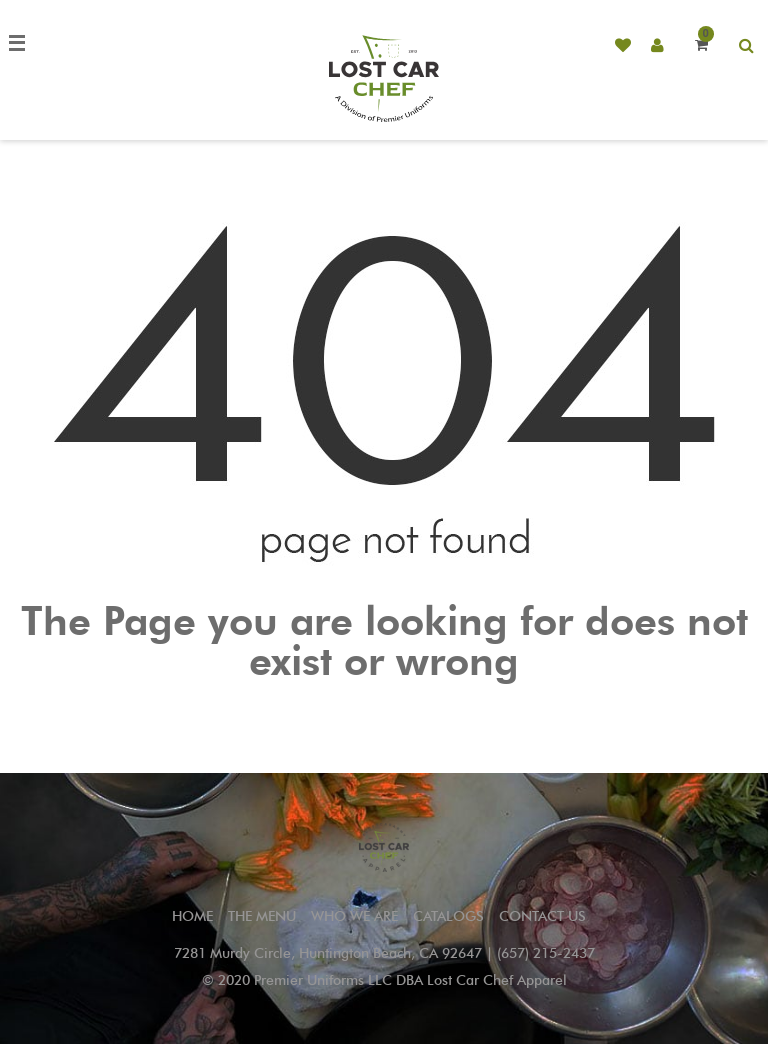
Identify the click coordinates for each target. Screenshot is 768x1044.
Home (192, 916)
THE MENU (262, 916)
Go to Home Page (384, 706)
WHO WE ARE (354, 916)
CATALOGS (448, 916)
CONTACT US (542, 916)
